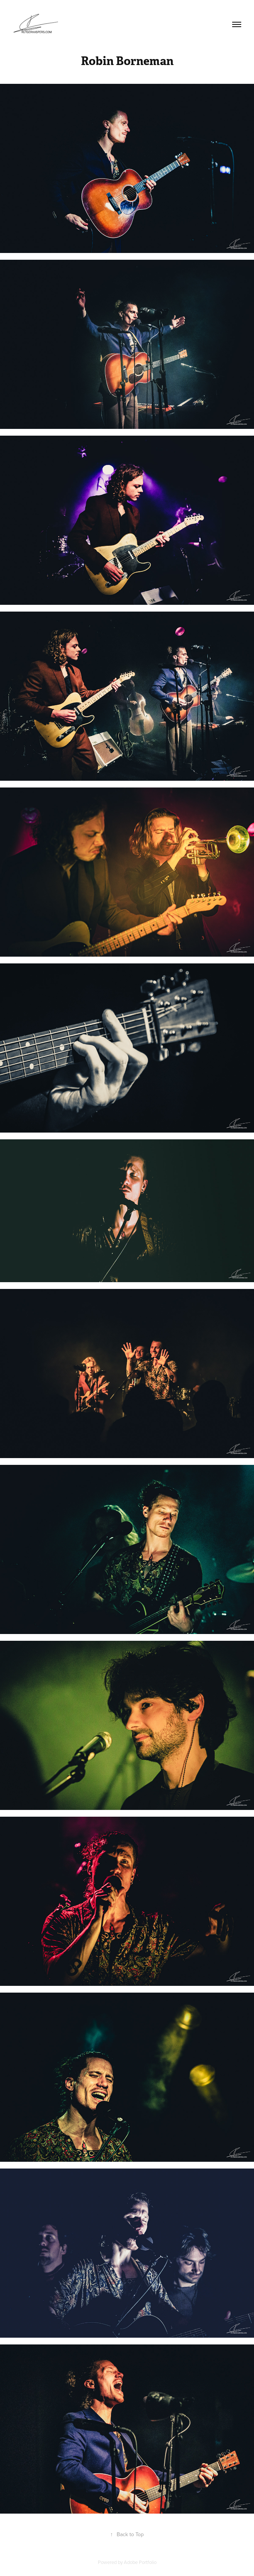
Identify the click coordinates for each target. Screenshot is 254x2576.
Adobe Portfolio (140, 2562)
